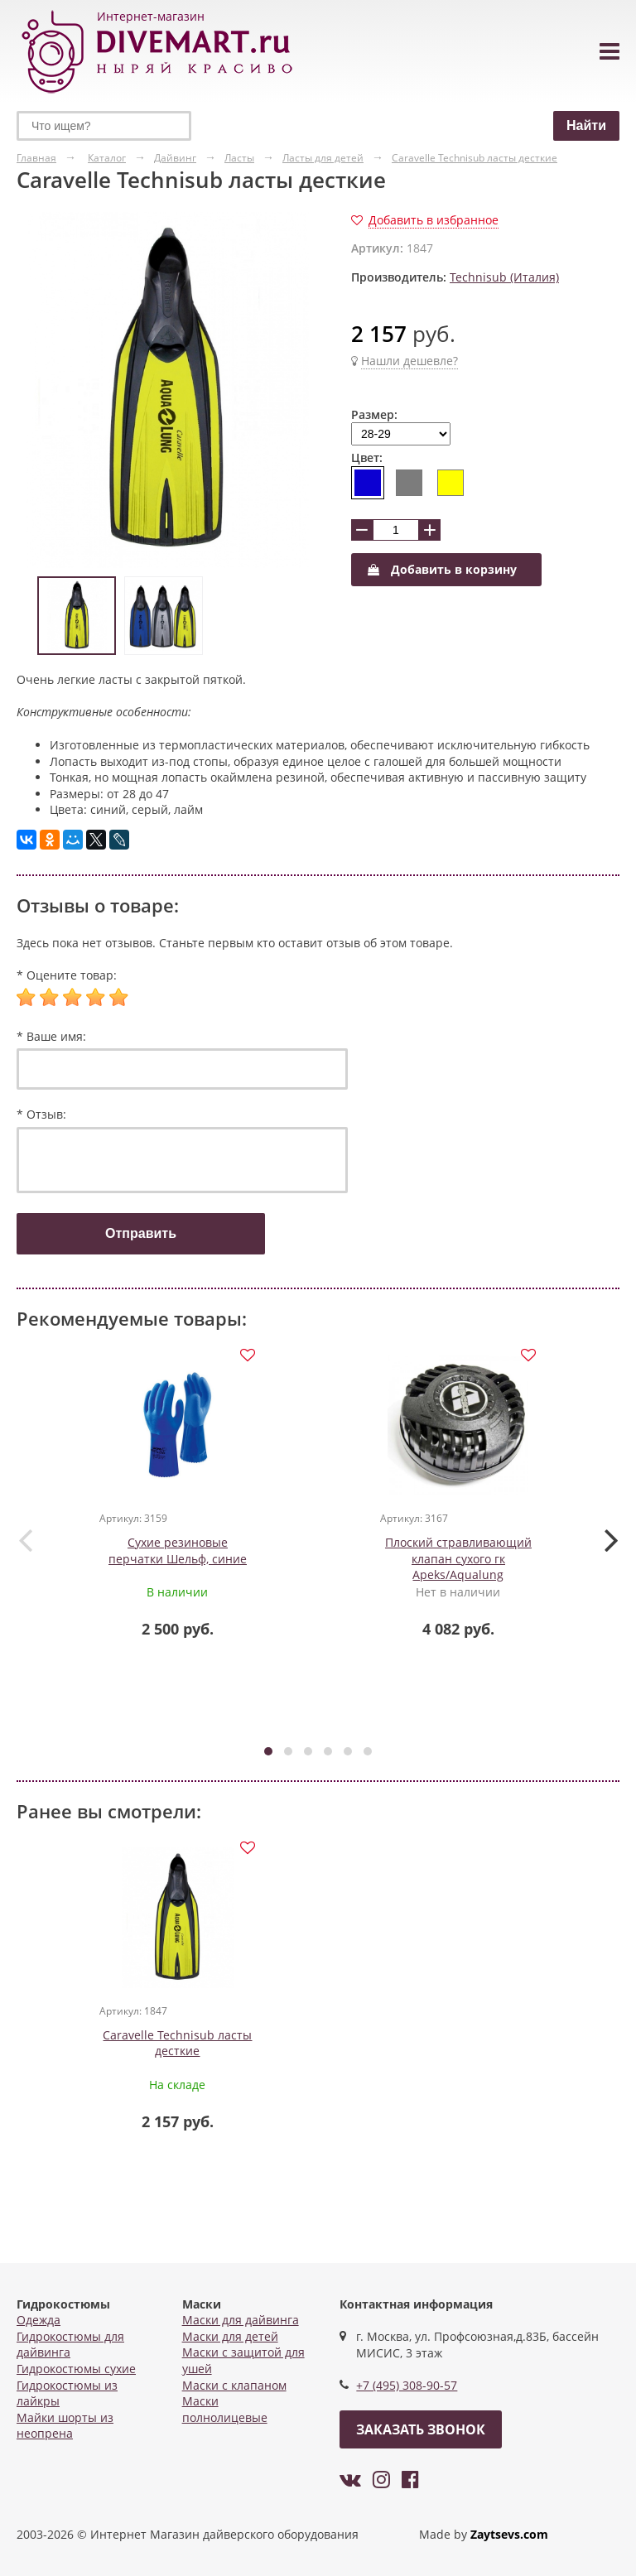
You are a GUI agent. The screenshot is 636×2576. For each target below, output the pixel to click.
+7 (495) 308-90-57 (406, 2385)
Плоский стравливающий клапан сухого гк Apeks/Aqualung (458, 1560)
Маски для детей (230, 2336)
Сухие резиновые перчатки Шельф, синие (177, 1552)
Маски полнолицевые (224, 2409)
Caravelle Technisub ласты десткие (178, 2046)
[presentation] (24, 1540)
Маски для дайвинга (240, 2320)
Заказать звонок (420, 2429)
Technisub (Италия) (504, 277)
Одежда (38, 2320)
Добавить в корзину (442, 569)
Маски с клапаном (234, 2385)
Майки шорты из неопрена (65, 2426)
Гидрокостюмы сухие (76, 2368)
